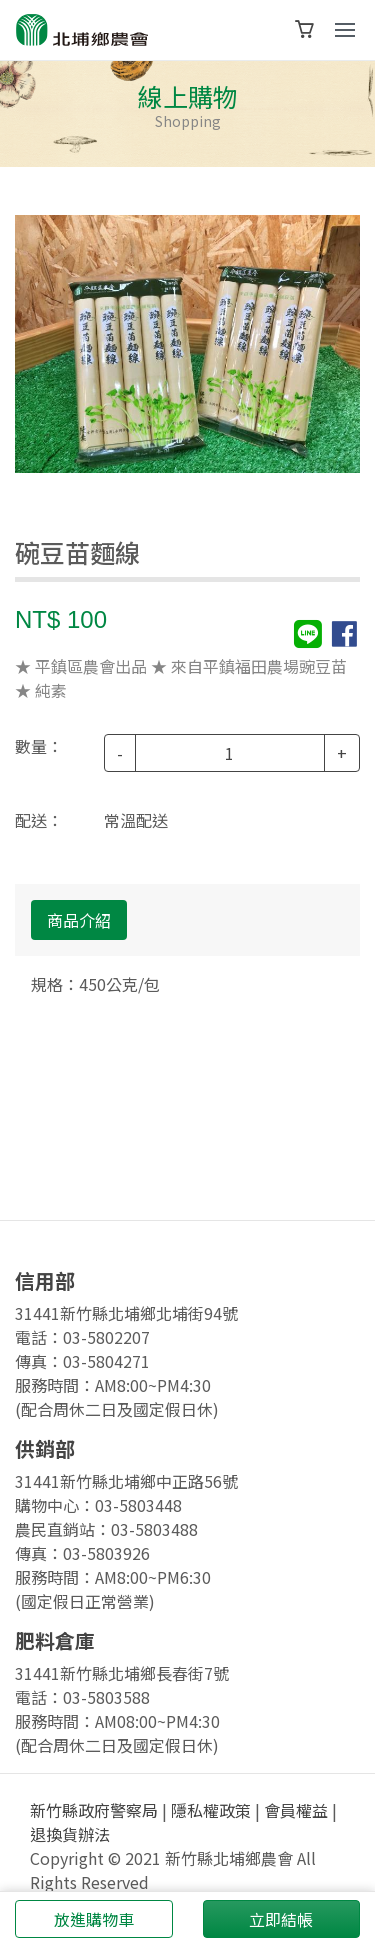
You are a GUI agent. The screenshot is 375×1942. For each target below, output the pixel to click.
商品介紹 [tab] (79, 920)
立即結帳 (281, 1919)
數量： (39, 746)
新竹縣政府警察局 (94, 1810)
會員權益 (296, 1810)
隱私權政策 (211, 1810)
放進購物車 (94, 1919)
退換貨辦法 (70, 1834)
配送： (39, 820)
